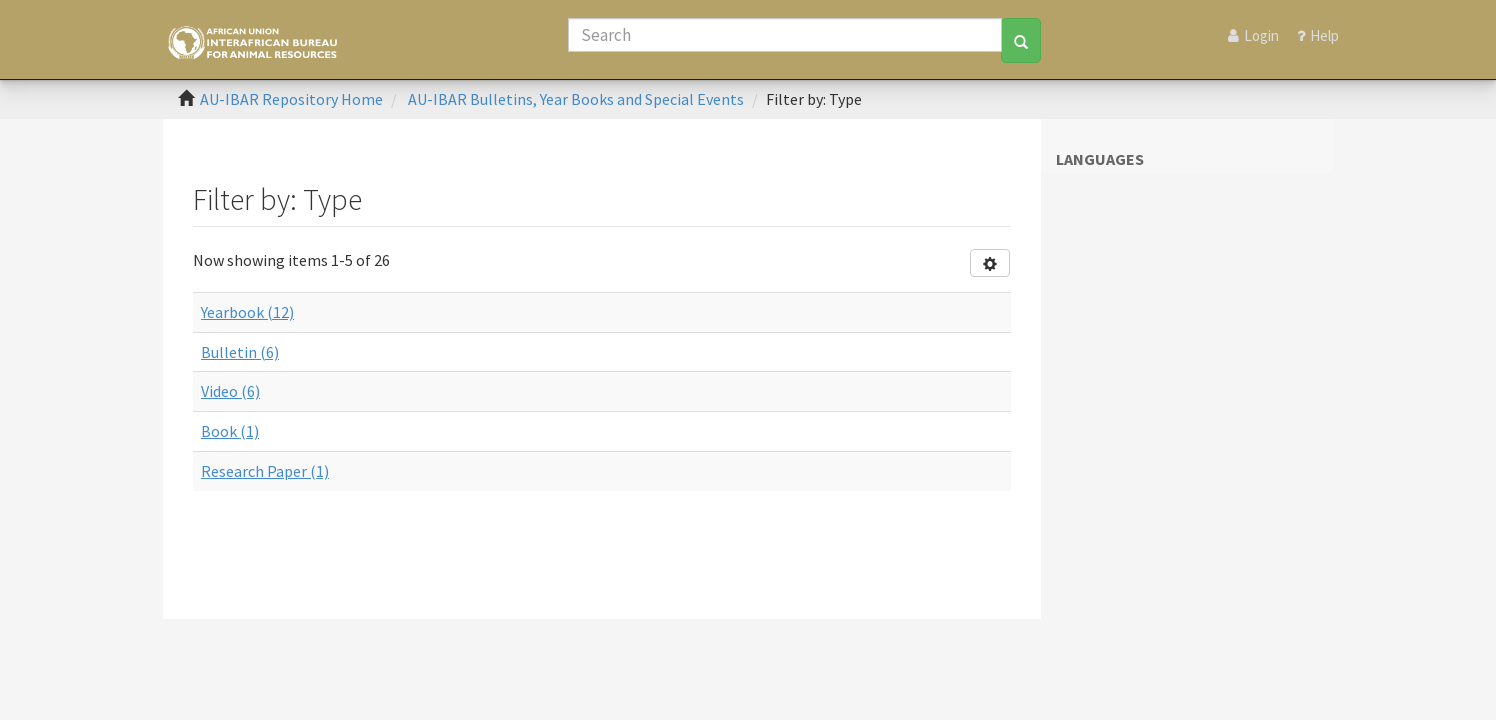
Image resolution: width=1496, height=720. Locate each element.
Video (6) (230, 391)
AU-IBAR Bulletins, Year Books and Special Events (576, 99)
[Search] (785, 35)
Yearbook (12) (247, 312)
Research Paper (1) (265, 471)
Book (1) (230, 431)
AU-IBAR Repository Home (291, 99)
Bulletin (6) (240, 352)
